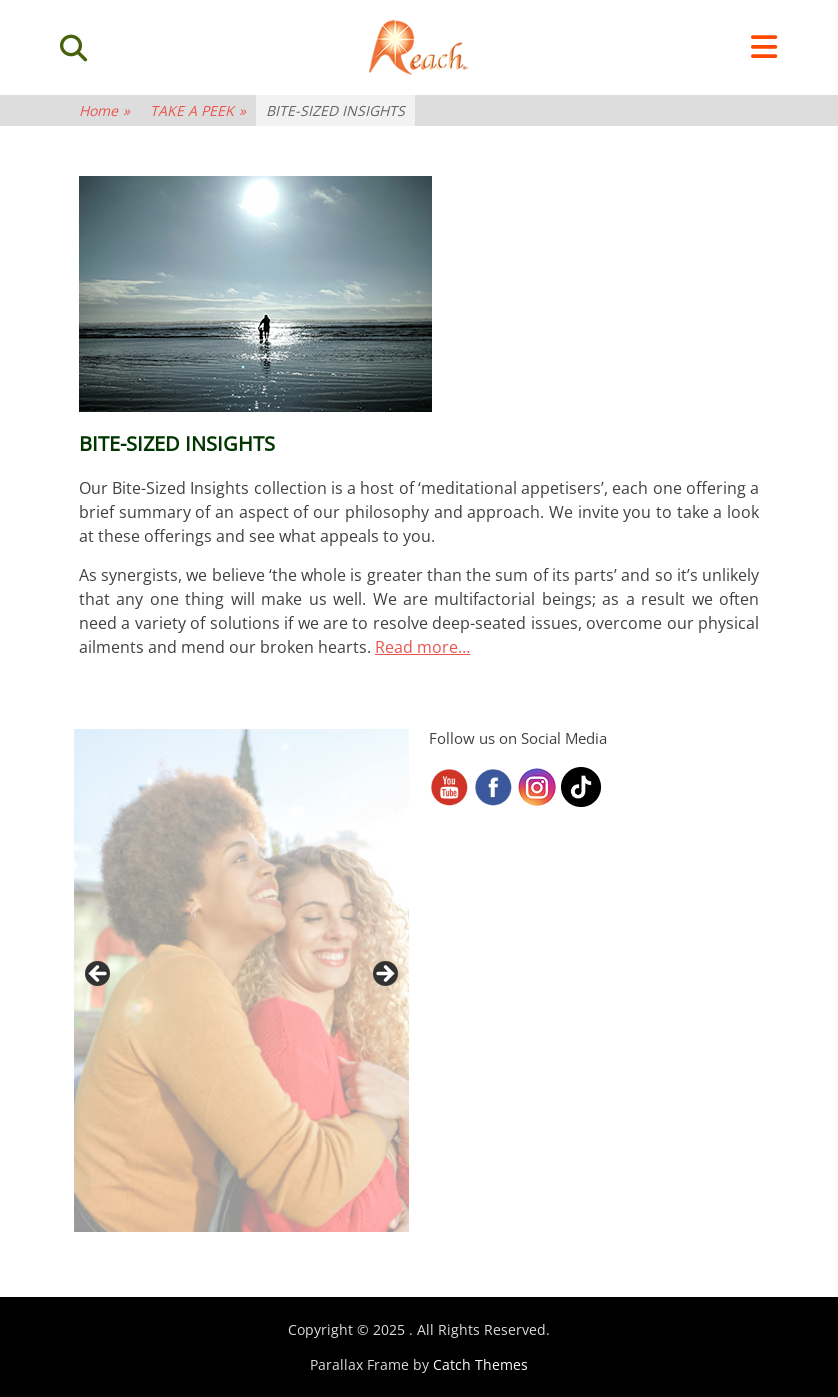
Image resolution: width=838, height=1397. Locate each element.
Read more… (422, 647)
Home (104, 110)
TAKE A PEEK (198, 110)
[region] (241, 980)
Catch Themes (480, 1364)
